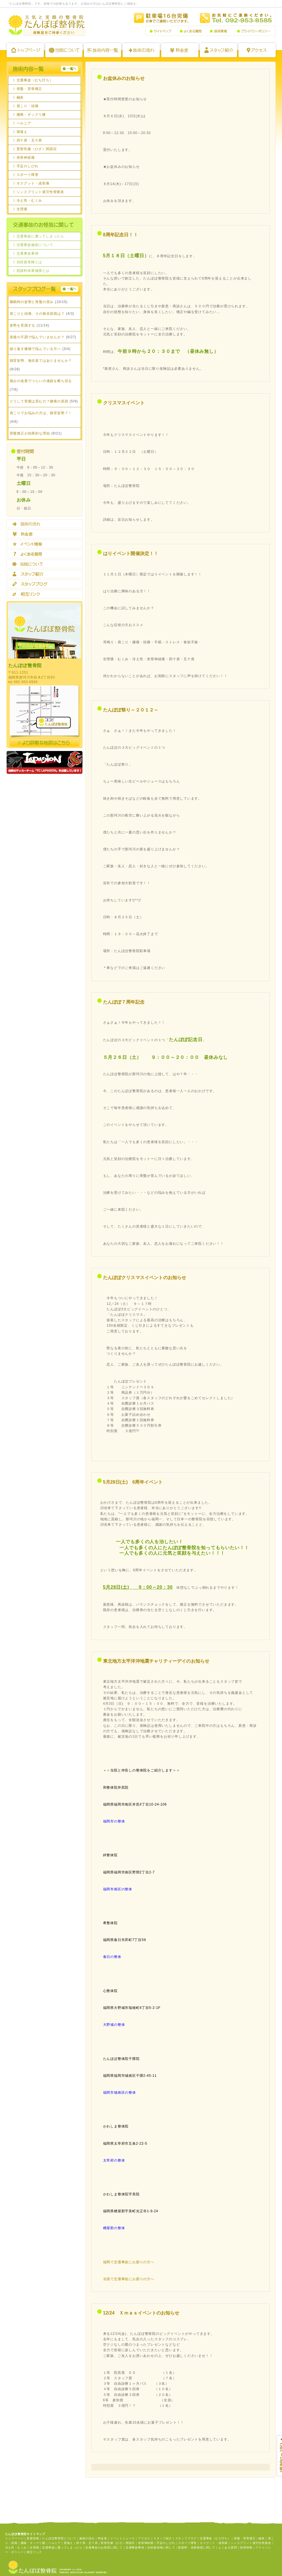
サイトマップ (159, 31)
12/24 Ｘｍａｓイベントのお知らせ (141, 2312)
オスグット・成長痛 (33, 183)
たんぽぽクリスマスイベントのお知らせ (144, 1277)
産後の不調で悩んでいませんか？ (37, 337)
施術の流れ (141, 50)
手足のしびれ (28, 166)
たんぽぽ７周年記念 (124, 1002)
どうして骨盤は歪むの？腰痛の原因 (39, 401)
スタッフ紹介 (218, 50)
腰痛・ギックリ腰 (31, 115)
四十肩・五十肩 (29, 140)
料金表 (179, 50)
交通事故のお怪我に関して (104, 2547)
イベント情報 (44, 544)
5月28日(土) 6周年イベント (133, 1482)
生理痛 (22, 209)
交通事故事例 (28, 253)
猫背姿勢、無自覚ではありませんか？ (41, 361)
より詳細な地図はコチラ (44, 742)
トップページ (25, 50)
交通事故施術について (35, 245)
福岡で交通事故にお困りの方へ (128, 2262)
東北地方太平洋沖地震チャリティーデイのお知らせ (156, 1661)
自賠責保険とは (29, 262)
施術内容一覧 (102, 50)
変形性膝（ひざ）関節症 (37, 149)
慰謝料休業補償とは (33, 271)
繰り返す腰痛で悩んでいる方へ (35, 349)
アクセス (257, 50)
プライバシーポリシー (253, 31)
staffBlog (44, 289)
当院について (44, 564)
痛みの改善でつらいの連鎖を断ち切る (41, 381)
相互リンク (44, 594)
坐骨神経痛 (26, 158)
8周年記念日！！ (120, 234)
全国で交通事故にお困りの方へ (128, 2279)
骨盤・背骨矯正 (29, 89)
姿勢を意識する (23, 325)
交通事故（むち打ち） (35, 80)
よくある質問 (191, 31)
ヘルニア (24, 123)
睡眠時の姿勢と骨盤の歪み (32, 302)
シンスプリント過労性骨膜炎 (40, 192)
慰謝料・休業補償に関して (196, 2547)
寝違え (22, 132)
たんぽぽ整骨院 (45, 25)
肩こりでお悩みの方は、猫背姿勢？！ (41, 413)
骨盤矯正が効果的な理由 (30, 433)
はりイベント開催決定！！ (131, 553)
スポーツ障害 (28, 175)
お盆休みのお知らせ (124, 78)
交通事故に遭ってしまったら (40, 236)
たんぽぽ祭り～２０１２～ (131, 709)
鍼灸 (20, 97)
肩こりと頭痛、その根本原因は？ (37, 314)
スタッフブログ (44, 584)
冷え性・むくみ (29, 200)
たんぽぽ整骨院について (63, 50)
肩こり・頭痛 (28, 106)
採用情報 (219, 31)
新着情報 (33, 2538)
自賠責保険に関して (161, 2547)
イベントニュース (122, 2538)
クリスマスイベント (124, 402)
